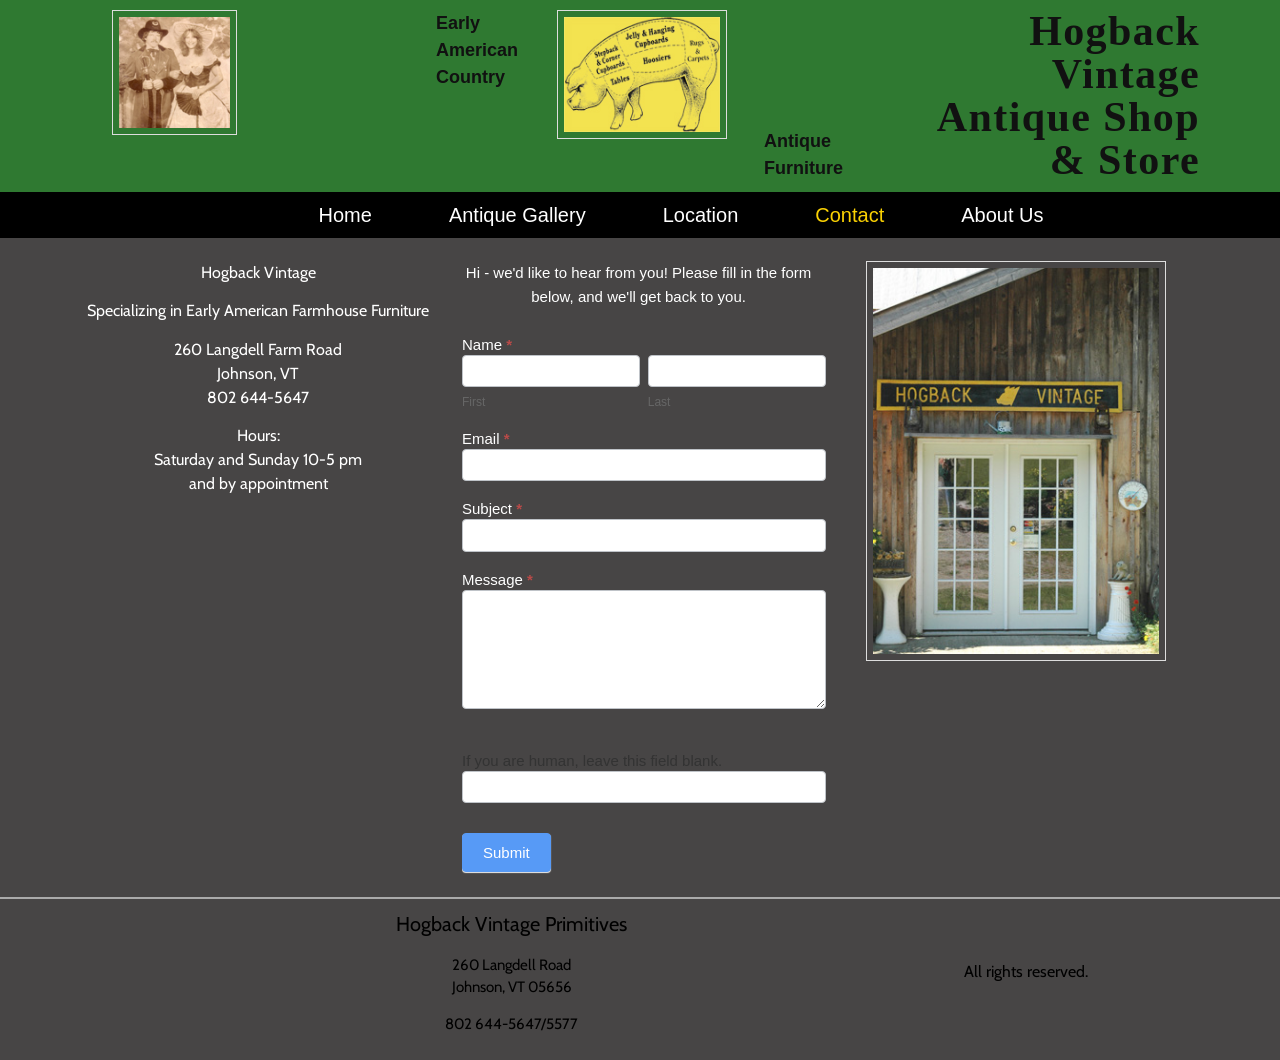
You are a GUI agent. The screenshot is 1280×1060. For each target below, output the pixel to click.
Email (486, 439)
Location (701, 215)
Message (497, 580)
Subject (492, 509)
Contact (849, 215)
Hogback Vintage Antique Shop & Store (1068, 95)
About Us (1002, 215)
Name (487, 345)
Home (345, 215)
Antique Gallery (517, 215)
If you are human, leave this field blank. (592, 760)
